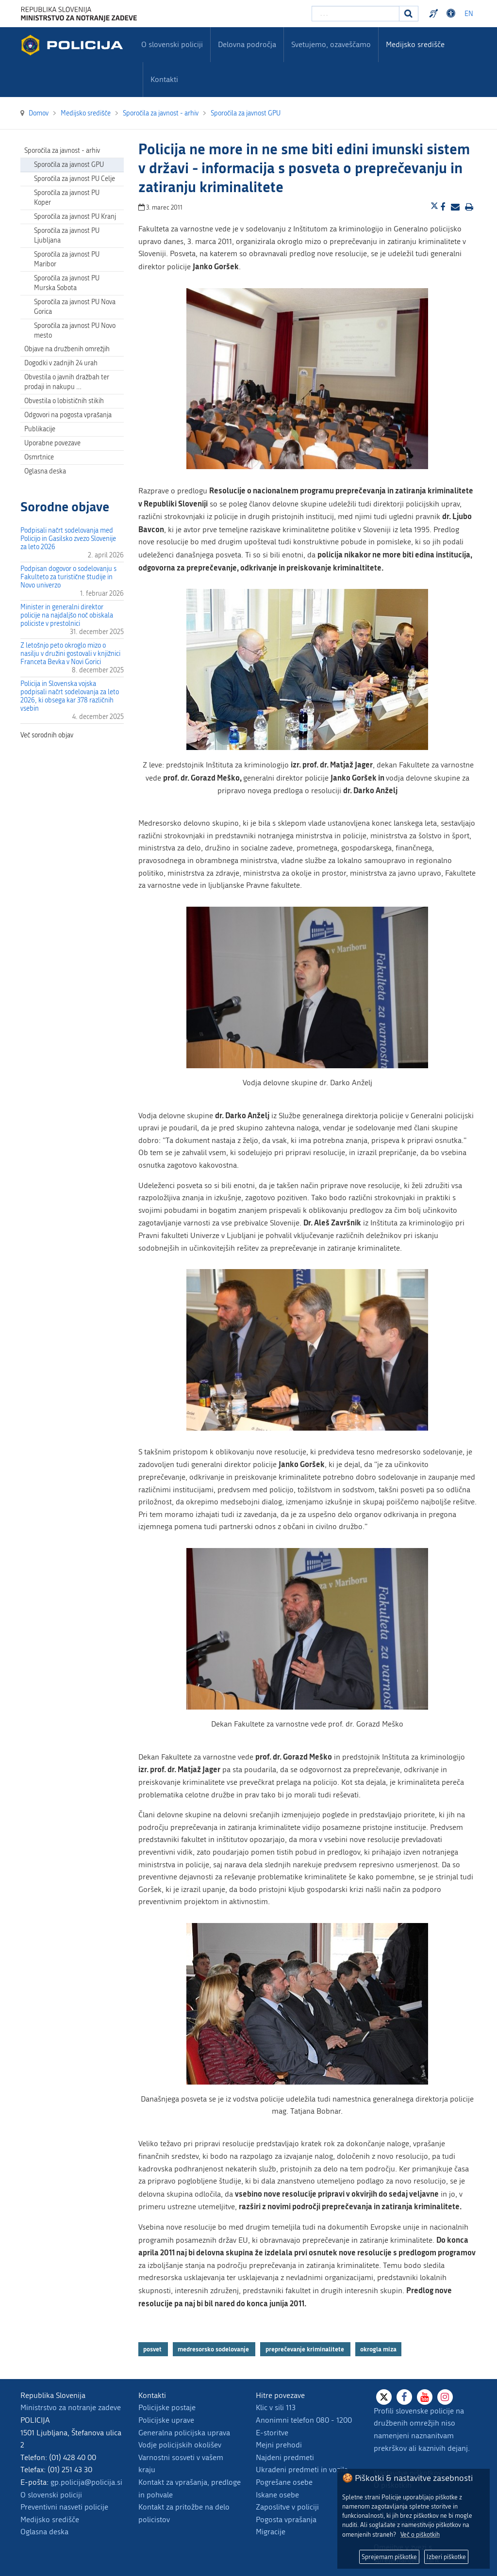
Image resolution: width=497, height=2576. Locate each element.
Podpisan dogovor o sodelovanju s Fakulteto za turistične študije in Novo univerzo (68, 577)
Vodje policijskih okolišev (179, 2444)
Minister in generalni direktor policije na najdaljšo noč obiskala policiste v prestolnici (66, 615)
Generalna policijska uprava (184, 2432)
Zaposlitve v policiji (287, 2506)
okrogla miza (378, 2349)
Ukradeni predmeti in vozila (302, 2469)
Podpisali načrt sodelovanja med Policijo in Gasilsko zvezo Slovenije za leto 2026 (68, 538)
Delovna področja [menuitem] (247, 44)
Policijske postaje (167, 2407)
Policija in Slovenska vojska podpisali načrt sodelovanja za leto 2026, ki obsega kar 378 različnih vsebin (69, 696)
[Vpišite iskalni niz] (355, 13)
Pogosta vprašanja (286, 2519)
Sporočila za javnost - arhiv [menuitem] (62, 151)
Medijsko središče (49, 2519)
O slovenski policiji (51, 2494)
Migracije (270, 2531)
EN (468, 14)
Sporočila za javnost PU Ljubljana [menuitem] (66, 236)
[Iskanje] (408, 13)
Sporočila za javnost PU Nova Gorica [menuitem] (75, 307)
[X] (384, 2397)
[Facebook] (404, 2397)
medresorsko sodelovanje (214, 2349)
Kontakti (164, 79)
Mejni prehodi (279, 2444)
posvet (153, 2349)
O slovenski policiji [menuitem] (172, 44)
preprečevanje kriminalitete (305, 2349)
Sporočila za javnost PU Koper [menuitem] (66, 198)
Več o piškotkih (420, 2534)
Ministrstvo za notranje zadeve (70, 2407)
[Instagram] (445, 2397)
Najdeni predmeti (285, 2457)
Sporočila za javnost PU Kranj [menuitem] (75, 216)
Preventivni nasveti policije (64, 2506)
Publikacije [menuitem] (39, 429)
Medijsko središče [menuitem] (415, 44)
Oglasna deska (45, 471)
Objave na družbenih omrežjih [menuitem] (67, 349)
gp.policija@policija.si (86, 2482)
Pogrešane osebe (284, 2482)
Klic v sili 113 (276, 2407)
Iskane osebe (277, 2494)
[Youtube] (424, 2397)
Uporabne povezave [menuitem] (52, 443)
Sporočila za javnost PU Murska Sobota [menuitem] (66, 283)
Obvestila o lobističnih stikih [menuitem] (64, 401)
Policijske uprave (166, 2420)
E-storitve (272, 2432)
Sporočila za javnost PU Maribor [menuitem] (66, 259)
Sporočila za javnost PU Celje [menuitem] (74, 179)
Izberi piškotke (446, 2556)
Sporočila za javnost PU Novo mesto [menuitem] (75, 331)
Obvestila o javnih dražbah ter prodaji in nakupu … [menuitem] (66, 382)
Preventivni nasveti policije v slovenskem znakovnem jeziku (435, 13)
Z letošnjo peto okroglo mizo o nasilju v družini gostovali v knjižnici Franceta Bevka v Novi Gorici (70, 653)
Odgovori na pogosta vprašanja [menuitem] (68, 415)
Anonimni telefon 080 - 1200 (304, 2420)
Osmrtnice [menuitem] (39, 457)
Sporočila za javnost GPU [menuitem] (69, 165)
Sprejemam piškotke (389, 2556)
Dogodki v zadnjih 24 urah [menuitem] (61, 363)
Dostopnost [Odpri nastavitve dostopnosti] (452, 13)
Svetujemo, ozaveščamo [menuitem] (331, 44)
